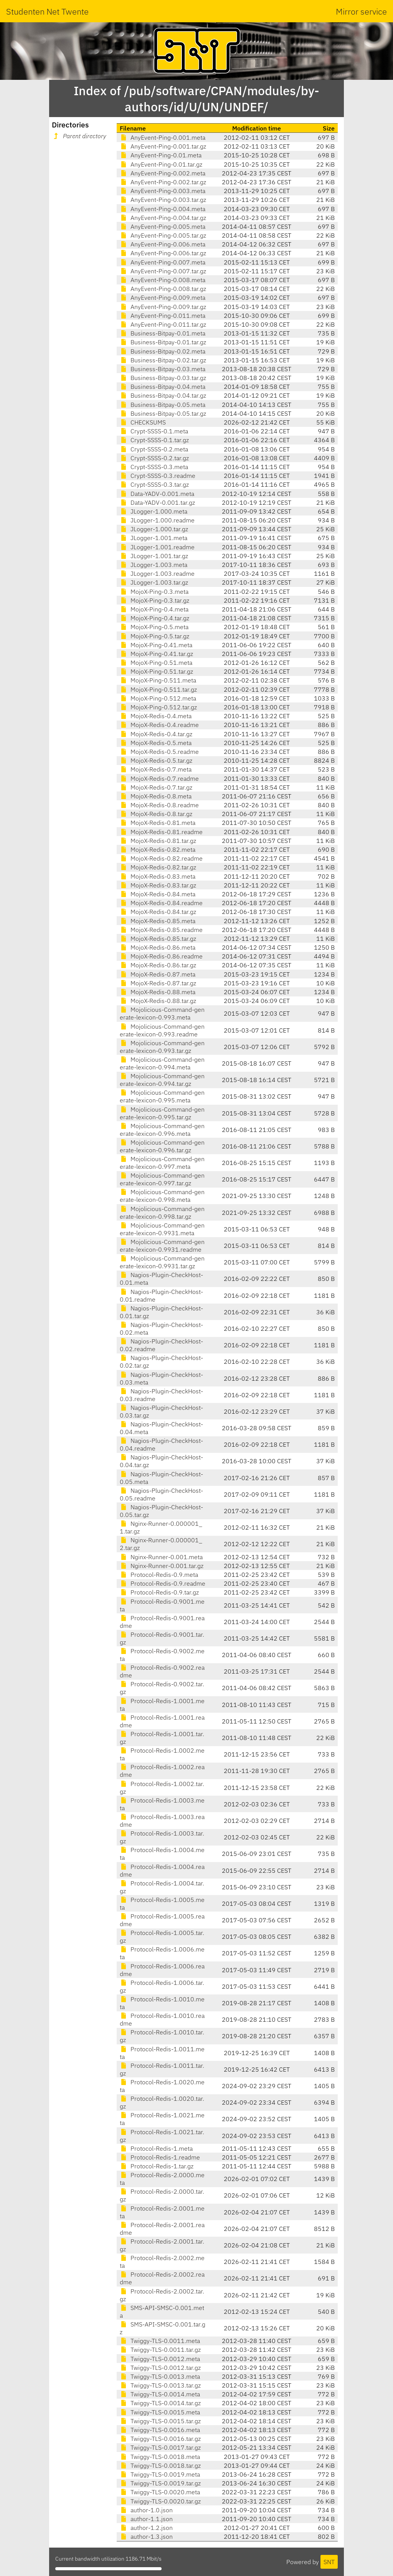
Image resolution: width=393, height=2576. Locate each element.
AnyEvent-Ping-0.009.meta (162, 297)
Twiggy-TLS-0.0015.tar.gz (160, 2421)
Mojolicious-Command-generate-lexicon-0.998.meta (162, 1195)
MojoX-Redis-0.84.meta (157, 894)
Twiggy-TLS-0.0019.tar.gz (160, 2483)
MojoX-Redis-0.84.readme (161, 903)
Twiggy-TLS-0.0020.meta (160, 2492)
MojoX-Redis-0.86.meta (157, 947)
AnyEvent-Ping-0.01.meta (160, 155)
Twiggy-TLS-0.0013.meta (160, 2376)
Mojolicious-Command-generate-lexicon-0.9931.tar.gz (162, 1262)
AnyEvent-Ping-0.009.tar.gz (163, 307)
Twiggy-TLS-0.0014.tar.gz (160, 2403)
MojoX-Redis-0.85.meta (157, 921)
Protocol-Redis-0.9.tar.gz (159, 1592)
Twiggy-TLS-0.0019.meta (160, 2474)
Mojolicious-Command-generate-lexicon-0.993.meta (162, 1013)
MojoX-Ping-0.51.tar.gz (156, 671)
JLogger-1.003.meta (153, 564)
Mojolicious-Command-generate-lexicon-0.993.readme (162, 1030)
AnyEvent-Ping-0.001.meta (162, 137)
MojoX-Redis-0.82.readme (161, 858)
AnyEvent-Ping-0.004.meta (162, 209)
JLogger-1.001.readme (157, 547)
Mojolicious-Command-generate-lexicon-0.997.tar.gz (162, 1179)
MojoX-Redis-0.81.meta (157, 822)
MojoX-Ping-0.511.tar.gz (158, 689)
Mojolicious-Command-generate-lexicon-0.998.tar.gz (162, 1212)
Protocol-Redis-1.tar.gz (156, 2166)
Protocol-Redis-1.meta (156, 2148)
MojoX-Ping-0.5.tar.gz (154, 636)
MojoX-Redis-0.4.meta (156, 716)
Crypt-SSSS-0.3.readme (157, 475)
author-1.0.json (146, 2510)
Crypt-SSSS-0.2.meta (154, 449)
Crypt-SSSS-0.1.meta (154, 431)
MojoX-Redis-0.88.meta (157, 992)
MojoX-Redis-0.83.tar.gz (158, 885)
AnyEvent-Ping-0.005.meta (162, 226)
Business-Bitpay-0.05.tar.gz (163, 413)
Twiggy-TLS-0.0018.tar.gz (160, 2465)
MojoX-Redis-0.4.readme (159, 725)
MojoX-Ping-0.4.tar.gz (154, 618)
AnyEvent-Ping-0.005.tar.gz (163, 235)
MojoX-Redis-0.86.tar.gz (158, 965)
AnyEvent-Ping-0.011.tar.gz (163, 324)
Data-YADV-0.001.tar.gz (157, 502)
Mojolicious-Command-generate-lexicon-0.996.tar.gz (162, 1146)
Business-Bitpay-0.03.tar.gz (163, 378)
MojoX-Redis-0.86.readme (161, 956)
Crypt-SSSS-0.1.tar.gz (154, 440)
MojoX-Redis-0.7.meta (156, 769)
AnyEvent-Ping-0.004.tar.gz (163, 217)
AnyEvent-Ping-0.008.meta (162, 280)
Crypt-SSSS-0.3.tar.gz (154, 484)
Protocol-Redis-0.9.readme (162, 1583)
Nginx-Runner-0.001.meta (161, 1557)
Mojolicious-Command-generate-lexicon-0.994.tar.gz (162, 1079)
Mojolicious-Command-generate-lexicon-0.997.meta (162, 1162)
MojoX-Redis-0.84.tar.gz (158, 911)
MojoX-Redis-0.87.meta (157, 974)
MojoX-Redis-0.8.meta (156, 796)
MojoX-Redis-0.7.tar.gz (156, 787)
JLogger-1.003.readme (157, 573)
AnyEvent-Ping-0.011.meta (162, 315)
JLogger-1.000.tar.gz (154, 529)
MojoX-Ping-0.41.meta (156, 645)
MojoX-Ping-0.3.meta (154, 591)
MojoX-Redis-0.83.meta (157, 876)
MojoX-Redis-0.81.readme (161, 832)
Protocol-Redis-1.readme (160, 2157)
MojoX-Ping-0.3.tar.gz (154, 600)
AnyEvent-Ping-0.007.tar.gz (163, 271)
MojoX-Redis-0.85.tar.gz (158, 938)
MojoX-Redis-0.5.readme (159, 751)
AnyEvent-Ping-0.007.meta (162, 262)
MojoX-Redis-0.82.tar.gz (158, 867)
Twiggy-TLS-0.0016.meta (160, 2430)
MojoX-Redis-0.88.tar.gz (158, 1001)
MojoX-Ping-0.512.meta (158, 698)
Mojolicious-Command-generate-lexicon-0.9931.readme (162, 1245)
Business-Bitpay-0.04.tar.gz (163, 395)
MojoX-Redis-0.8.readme (159, 805)
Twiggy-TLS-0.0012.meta (160, 2359)
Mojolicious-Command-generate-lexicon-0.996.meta (162, 1129)
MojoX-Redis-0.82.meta (157, 849)
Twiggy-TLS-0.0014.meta (160, 2394)
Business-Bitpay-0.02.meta (162, 351)
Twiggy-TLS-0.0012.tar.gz (160, 2367)
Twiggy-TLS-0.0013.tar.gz (160, 2385)
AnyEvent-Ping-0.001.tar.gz (163, 146)
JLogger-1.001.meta (153, 538)
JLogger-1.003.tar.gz (154, 582)
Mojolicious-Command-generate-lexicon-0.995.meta (162, 1096)
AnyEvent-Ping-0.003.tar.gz (163, 199)
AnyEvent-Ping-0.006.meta (162, 244)
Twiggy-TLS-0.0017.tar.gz (160, 2447)
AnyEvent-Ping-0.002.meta (162, 173)
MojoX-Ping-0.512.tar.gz (158, 707)
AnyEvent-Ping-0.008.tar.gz (163, 288)
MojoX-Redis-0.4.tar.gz (156, 734)
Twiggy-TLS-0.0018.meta (160, 2456)
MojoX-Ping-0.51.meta (156, 662)
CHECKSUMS (143, 422)
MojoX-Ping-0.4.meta (154, 609)
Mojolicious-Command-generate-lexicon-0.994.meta (162, 1063)
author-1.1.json (146, 2519)
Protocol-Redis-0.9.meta (159, 1574)
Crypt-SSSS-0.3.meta (154, 467)
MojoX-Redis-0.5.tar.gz (156, 760)
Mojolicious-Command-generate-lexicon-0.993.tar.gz (162, 1046)
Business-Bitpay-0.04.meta (162, 386)
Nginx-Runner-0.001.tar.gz (161, 1566)
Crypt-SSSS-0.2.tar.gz (154, 458)
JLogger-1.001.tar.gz (154, 556)
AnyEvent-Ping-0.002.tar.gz (163, 182)
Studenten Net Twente (47, 11)
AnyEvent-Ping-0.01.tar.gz (161, 164)
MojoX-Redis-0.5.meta (156, 743)
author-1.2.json (146, 2527)
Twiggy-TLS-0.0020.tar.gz (160, 2501)
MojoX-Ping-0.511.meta (158, 680)
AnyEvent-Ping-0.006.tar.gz (163, 253)
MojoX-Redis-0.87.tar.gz (158, 983)
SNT (329, 2562)
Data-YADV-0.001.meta (157, 493)
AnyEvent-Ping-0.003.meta (162, 191)
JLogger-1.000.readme (157, 520)
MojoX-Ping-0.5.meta (154, 627)
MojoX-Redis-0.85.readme (161, 930)
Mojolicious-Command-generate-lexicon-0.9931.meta (162, 1229)
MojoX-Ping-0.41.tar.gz (156, 654)
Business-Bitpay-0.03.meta (162, 369)
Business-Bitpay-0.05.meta (162, 404)
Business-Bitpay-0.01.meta (162, 333)
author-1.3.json (146, 2536)
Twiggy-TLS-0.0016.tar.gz (160, 2438)
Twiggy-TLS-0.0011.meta (160, 2341)
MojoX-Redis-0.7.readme (159, 778)
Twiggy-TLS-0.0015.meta (160, 2412)
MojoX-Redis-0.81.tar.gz (158, 840)
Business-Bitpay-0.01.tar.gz (163, 342)
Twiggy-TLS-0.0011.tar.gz (160, 2349)
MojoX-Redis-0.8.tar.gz (156, 814)
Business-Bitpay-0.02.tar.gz (163, 360)
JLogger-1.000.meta (153, 511)
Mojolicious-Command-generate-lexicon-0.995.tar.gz (162, 1113)
